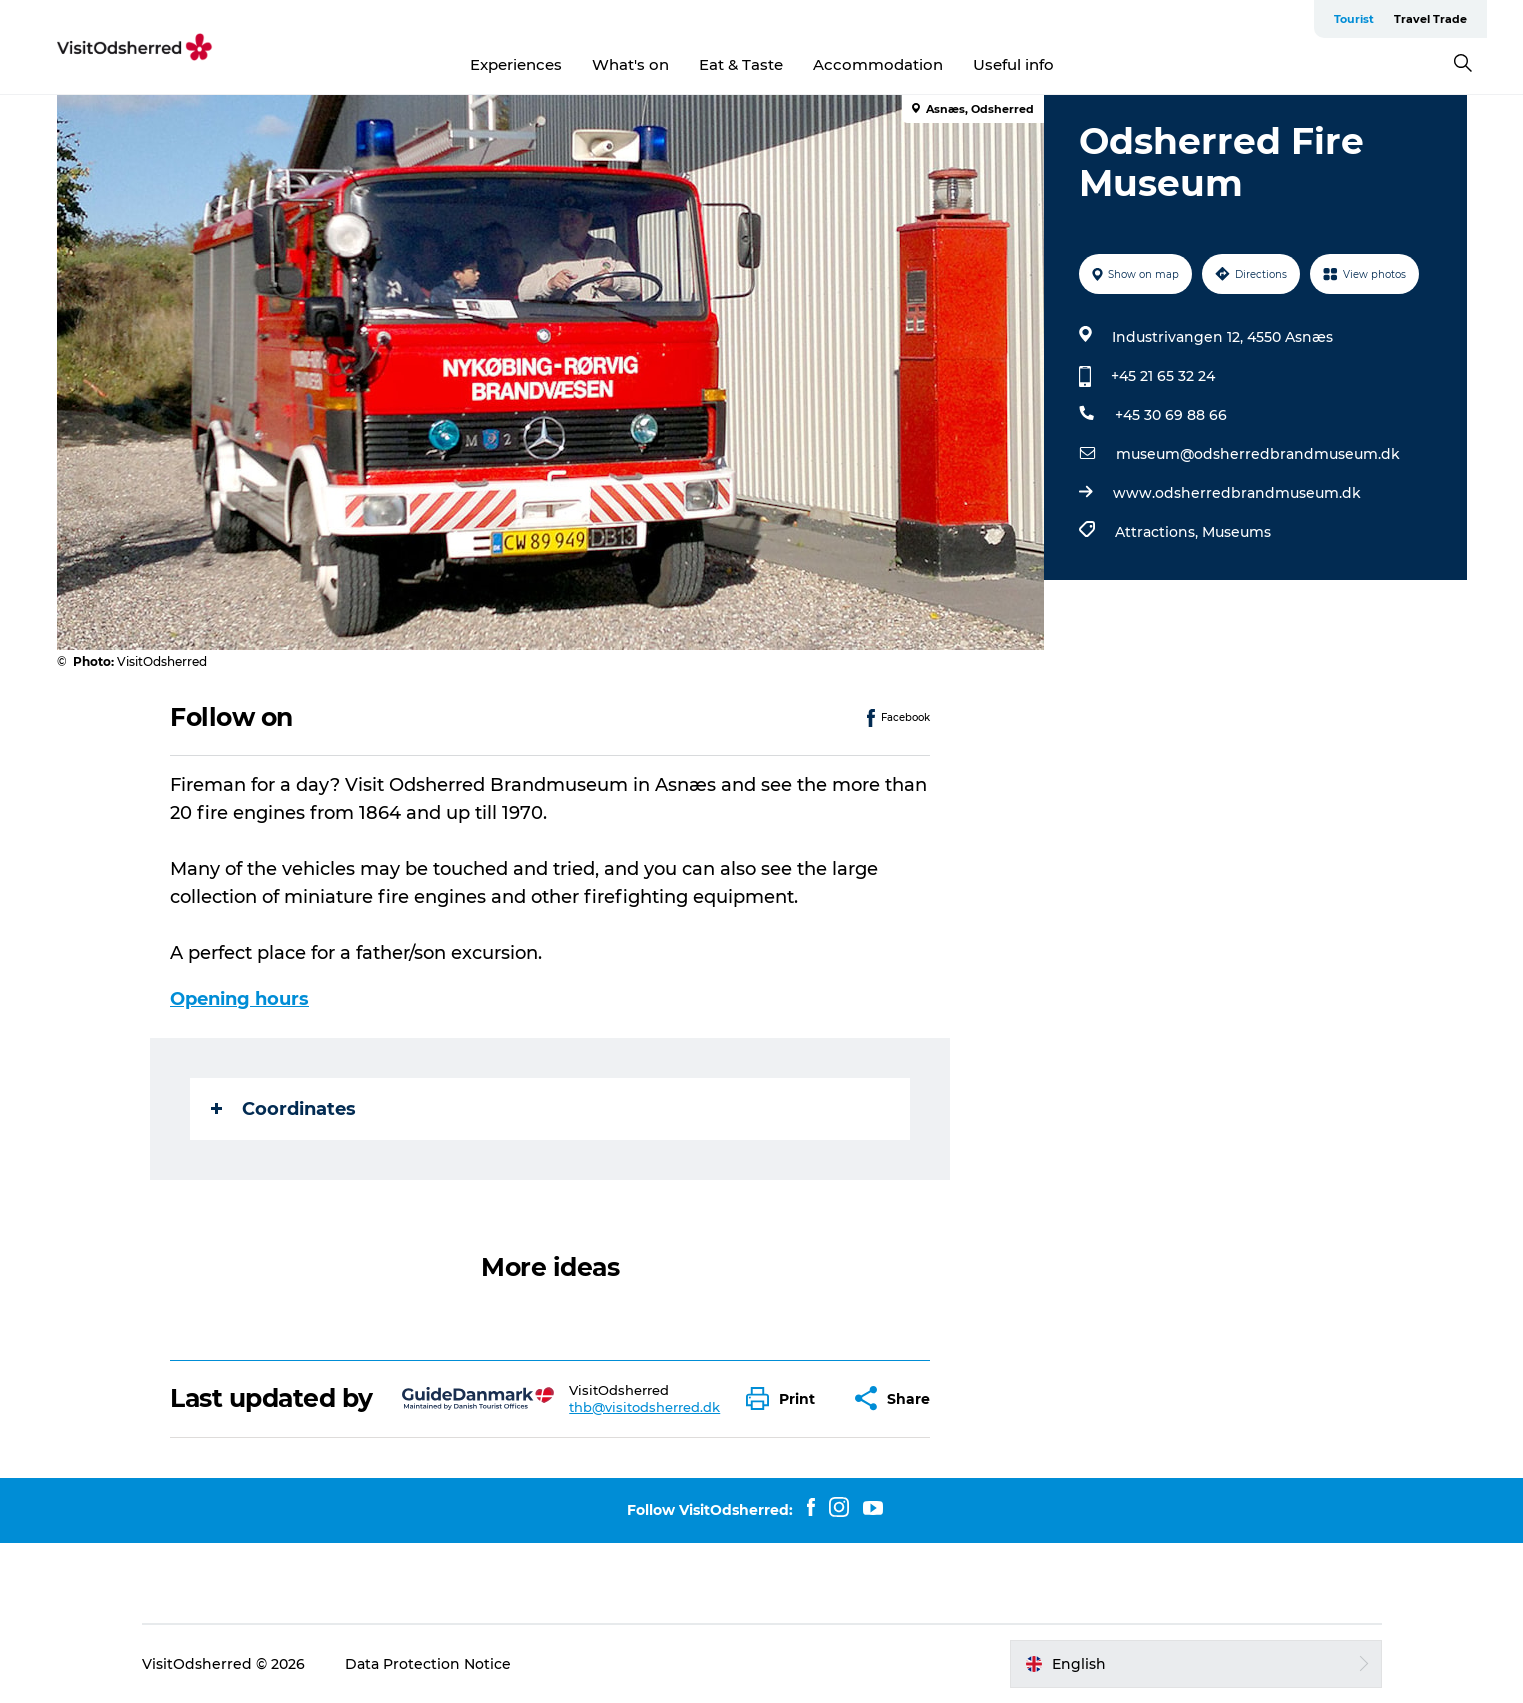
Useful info (1013, 64)
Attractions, (1158, 532)
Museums (1236, 532)
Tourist (1354, 19)
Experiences (516, 64)
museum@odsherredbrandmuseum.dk (1258, 454)
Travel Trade (1430, 19)
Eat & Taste (741, 64)
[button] (785, 1398)
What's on (630, 64)
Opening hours (239, 999)
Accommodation (878, 64)
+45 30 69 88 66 (1171, 415)
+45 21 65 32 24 (1163, 376)
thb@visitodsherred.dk (644, 1407)
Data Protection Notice (428, 1664)
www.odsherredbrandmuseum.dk (1237, 493)
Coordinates (283, 1109)
